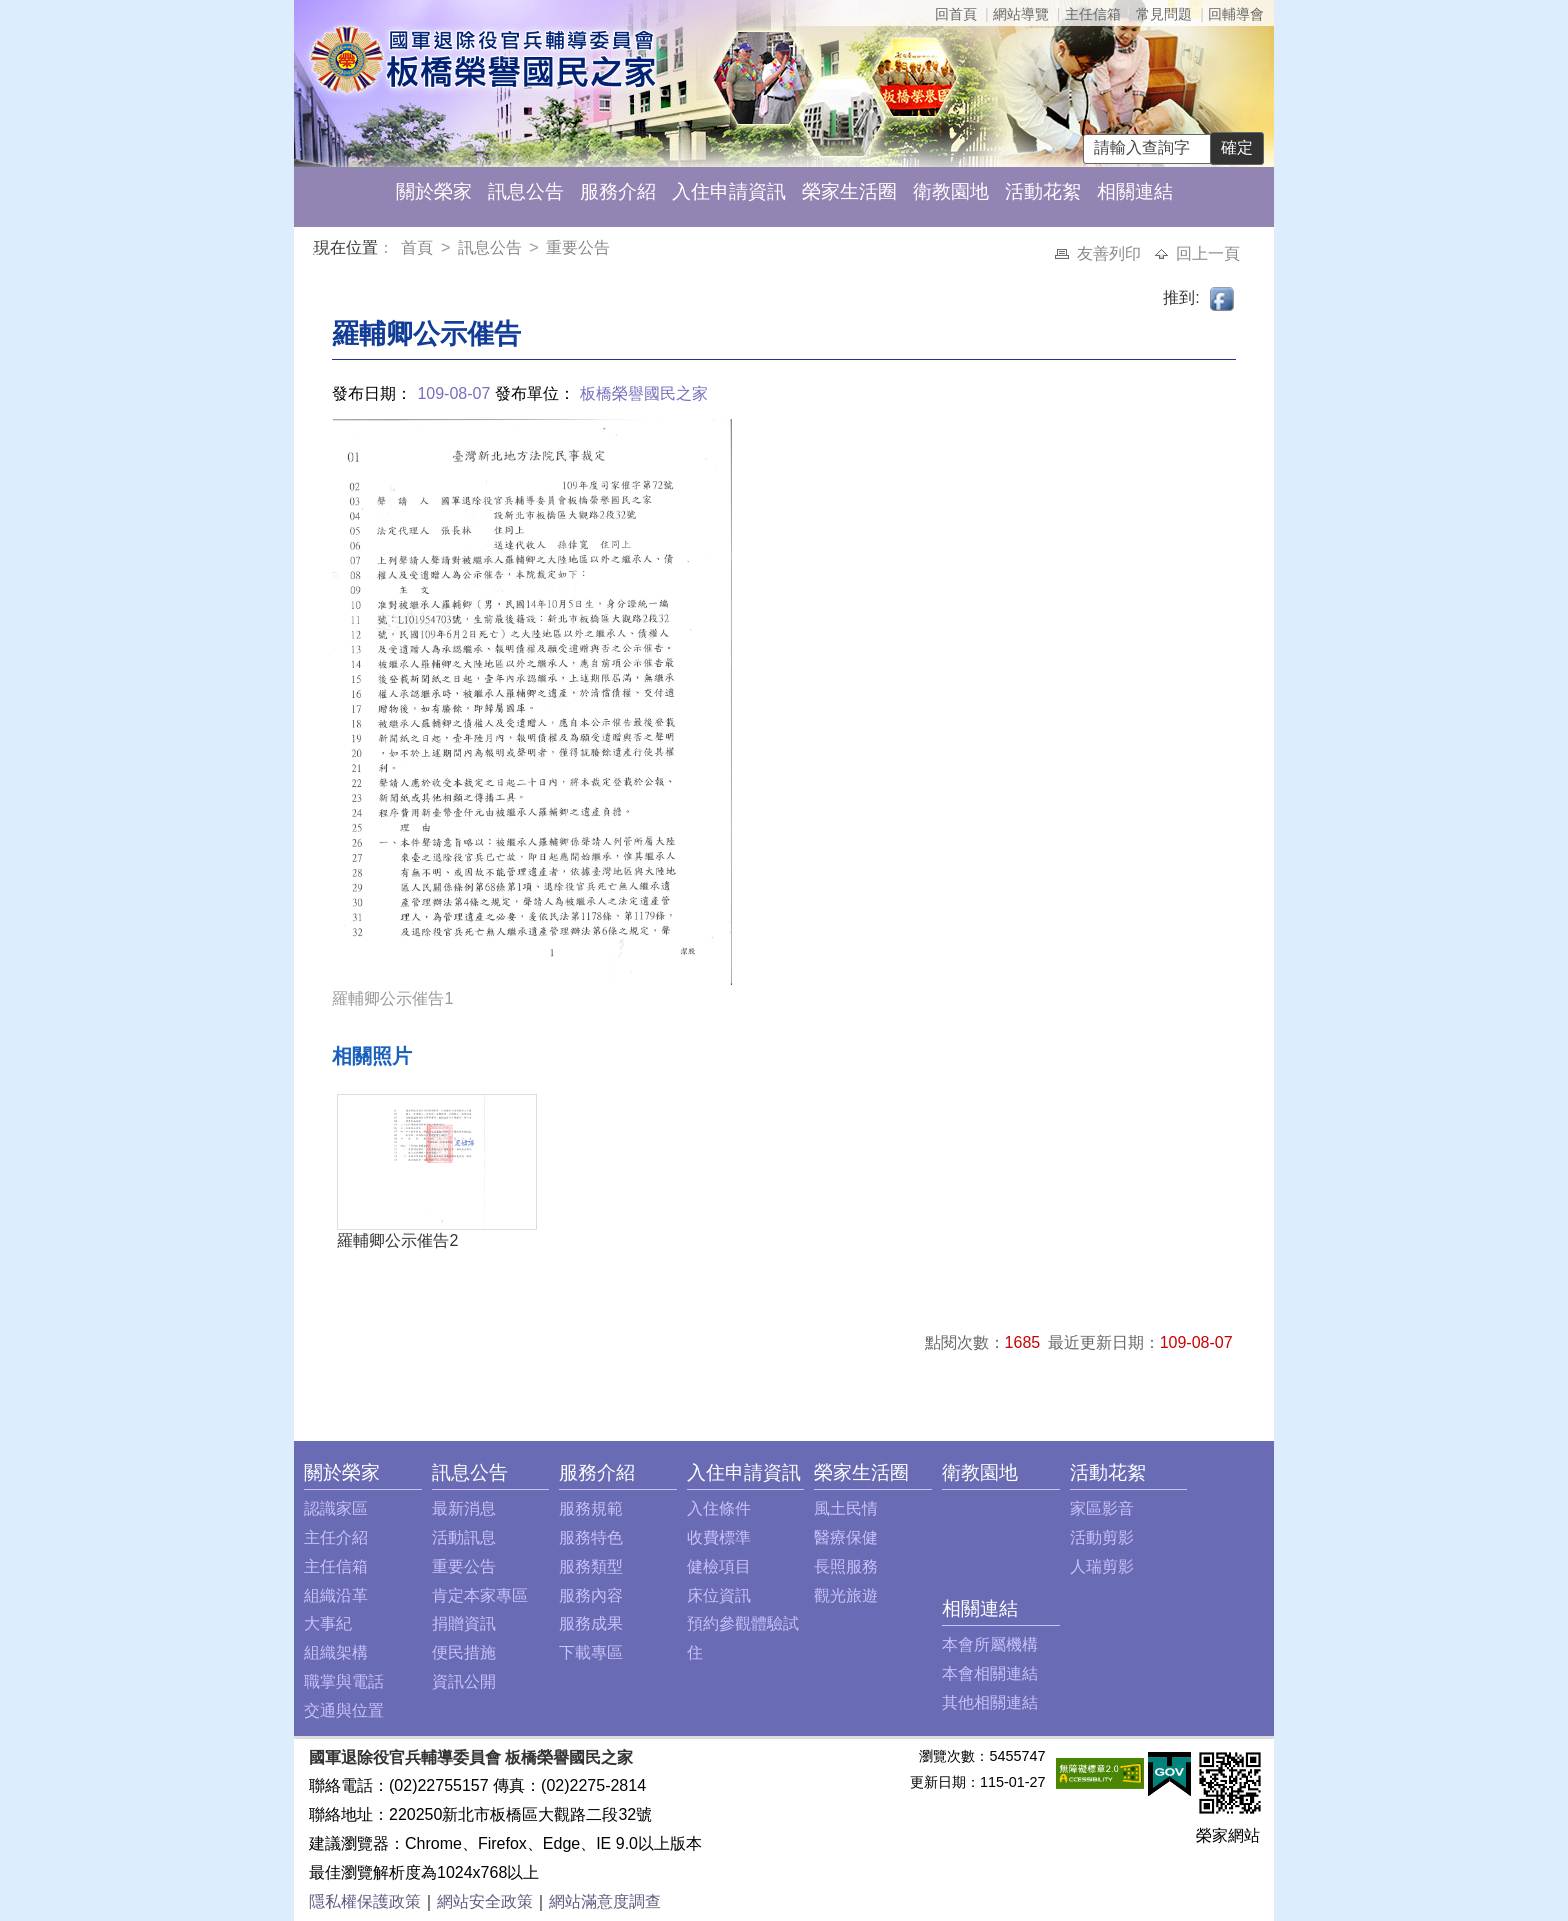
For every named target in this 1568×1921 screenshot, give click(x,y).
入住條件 (719, 1508)
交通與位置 (344, 1710)
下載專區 (591, 1652)
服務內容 (591, 1595)
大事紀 (328, 1623)
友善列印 (1111, 253)
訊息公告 (526, 191)
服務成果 (591, 1623)
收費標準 (719, 1537)
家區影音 (1102, 1508)
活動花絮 (1043, 191)
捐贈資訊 (464, 1623)
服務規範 (591, 1508)
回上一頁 (1208, 253)
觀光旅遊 (846, 1595)
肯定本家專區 (480, 1595)
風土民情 (846, 1508)
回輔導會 (1236, 14)
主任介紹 (336, 1537)
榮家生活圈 (849, 191)
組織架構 (336, 1652)
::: (317, 250)
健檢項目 (719, 1566)
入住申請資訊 (729, 191)
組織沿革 (336, 1595)
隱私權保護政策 (365, 1901)
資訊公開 (464, 1681)
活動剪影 (1102, 1537)
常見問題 (1164, 14)
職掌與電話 (344, 1681)
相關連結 (1135, 191)
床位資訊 (719, 1595)
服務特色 (591, 1537)
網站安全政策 (485, 1901)
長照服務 (846, 1566)
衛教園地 (951, 191)
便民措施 (464, 1652)
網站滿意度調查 (605, 1901)
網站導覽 (1021, 14)
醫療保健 (846, 1537)
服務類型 (591, 1566)
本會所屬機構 (990, 1644)
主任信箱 (1093, 14)
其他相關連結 (990, 1702)
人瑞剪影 (1102, 1566)
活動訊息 (464, 1537)
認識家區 (336, 1508)
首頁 (419, 247)
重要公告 (578, 247)
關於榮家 (434, 191)
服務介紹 (618, 191)
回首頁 (956, 14)
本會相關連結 (990, 1673)
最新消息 (464, 1508)
